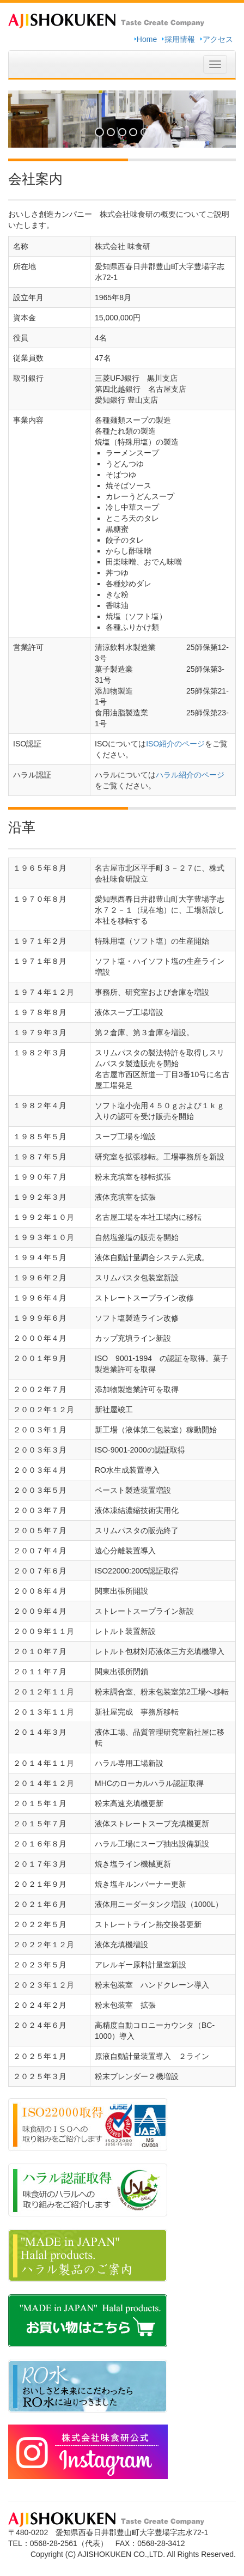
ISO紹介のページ (175, 743)
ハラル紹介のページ (190, 774)
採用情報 (179, 39)
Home (147, 39)
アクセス (218, 39)
